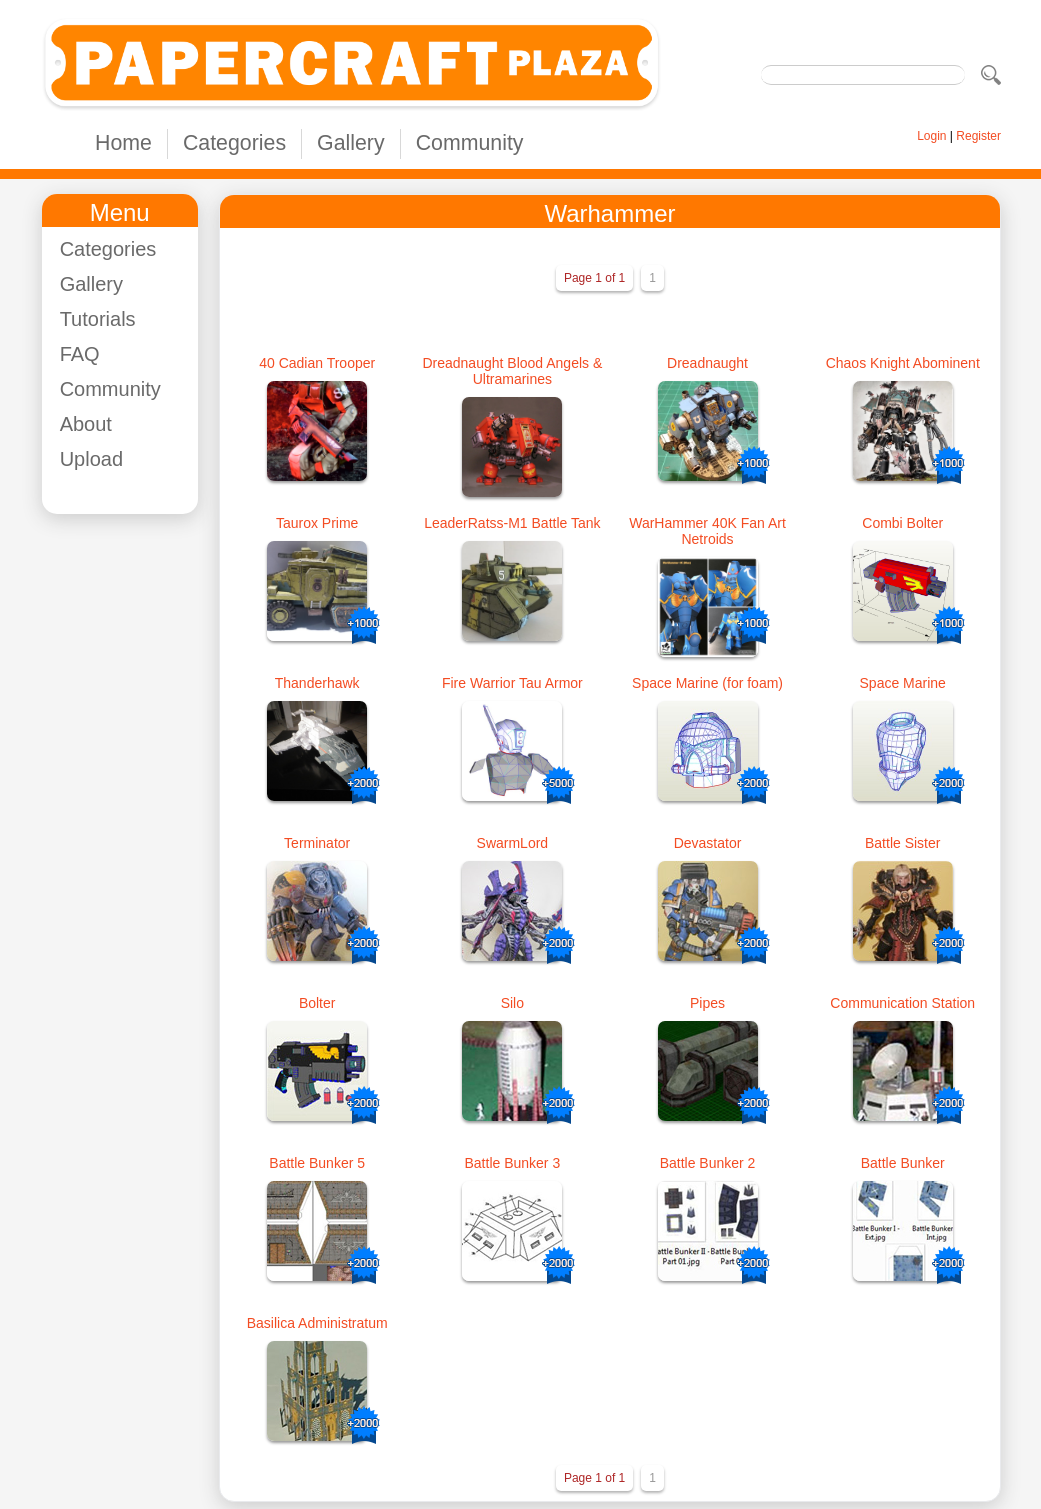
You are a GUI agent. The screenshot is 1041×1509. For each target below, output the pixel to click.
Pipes (707, 1003)
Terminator (317, 843)
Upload (91, 459)
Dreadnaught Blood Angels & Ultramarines (512, 371)
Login (931, 136)
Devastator (708, 843)
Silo (512, 1003)
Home (123, 143)
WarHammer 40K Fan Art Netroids (707, 531)
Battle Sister (902, 843)
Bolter (317, 1003)
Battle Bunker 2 (708, 1163)
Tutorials (98, 319)
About (86, 424)
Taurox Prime (317, 523)
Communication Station (902, 1003)
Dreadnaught (707, 363)
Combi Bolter (902, 523)
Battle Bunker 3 (512, 1163)
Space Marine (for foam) (707, 683)
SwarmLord (513, 843)
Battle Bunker (903, 1163)
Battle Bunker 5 (317, 1163)
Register (978, 136)
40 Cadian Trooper (317, 363)
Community (470, 143)
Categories (234, 143)
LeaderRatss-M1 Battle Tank (512, 523)
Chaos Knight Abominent (903, 363)
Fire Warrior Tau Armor (512, 683)
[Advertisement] (138, 829)
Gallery (351, 143)
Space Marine (903, 683)
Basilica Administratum (317, 1323)
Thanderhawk (317, 683)
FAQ (80, 354)
